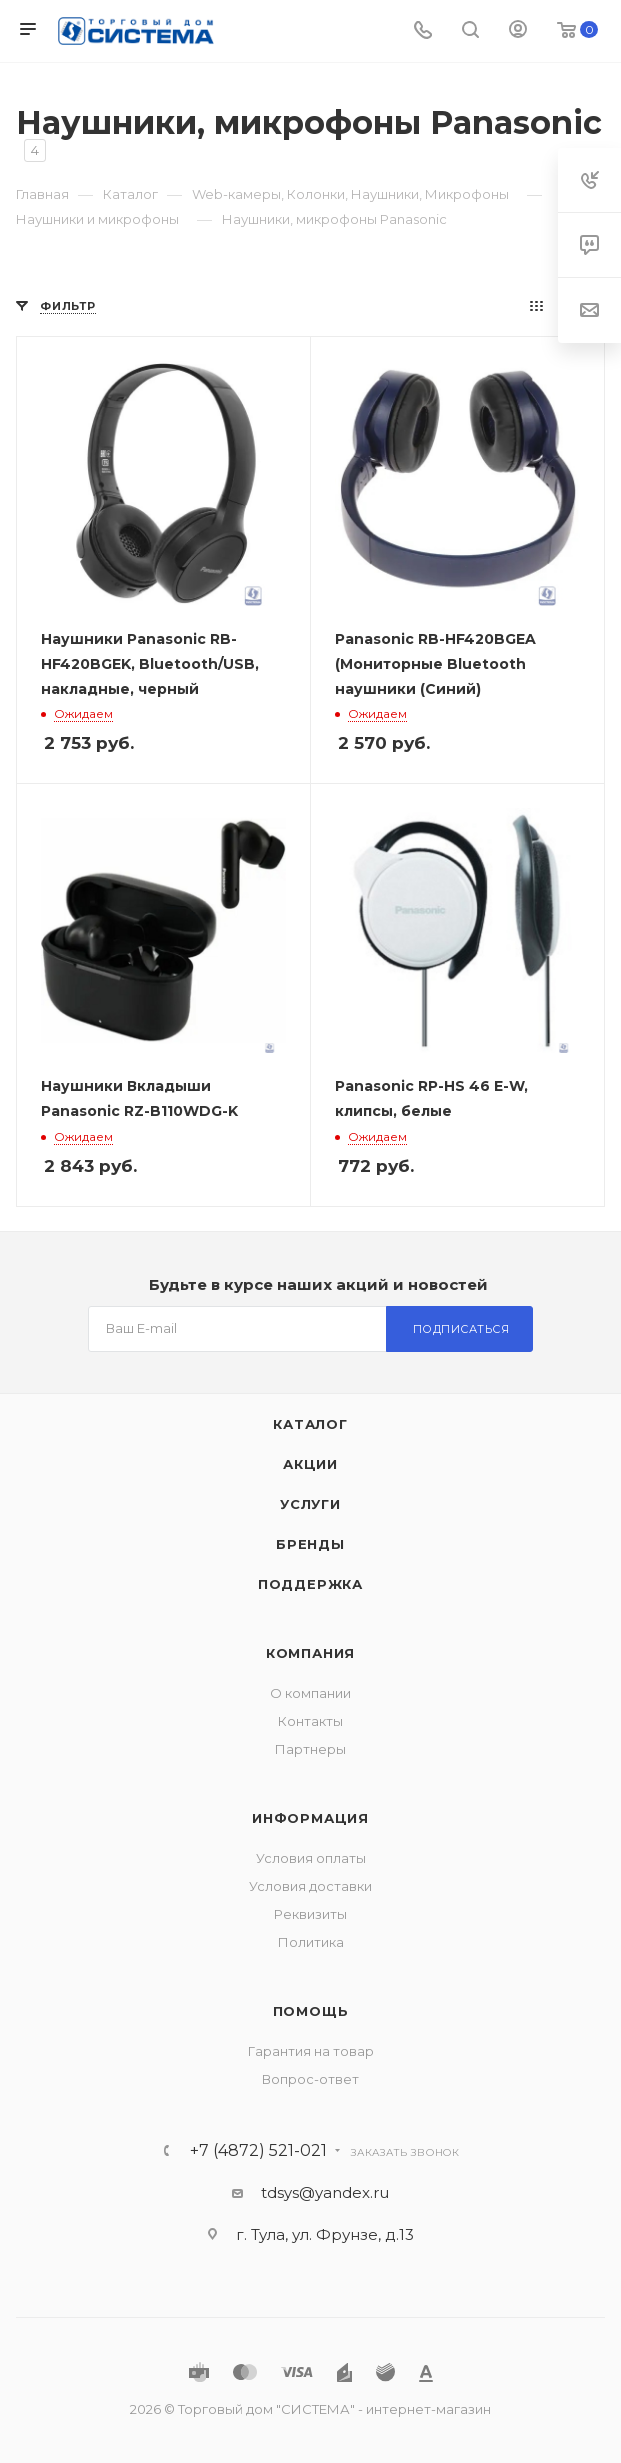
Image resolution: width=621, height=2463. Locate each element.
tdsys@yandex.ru (325, 2192)
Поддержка (310, 1584)
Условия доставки (310, 1886)
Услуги (310, 1504)
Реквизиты (310, 1914)
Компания (310, 1653)
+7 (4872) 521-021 (258, 2151)
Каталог (310, 1424)
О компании (310, 1693)
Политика (311, 1942)
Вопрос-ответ (310, 2079)
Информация (310, 1818)
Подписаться (461, 1329)
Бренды (310, 1544)
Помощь (311, 2011)
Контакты (310, 1721)
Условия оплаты (311, 1858)
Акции (310, 1464)
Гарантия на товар (311, 2051)
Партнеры (310, 1749)
